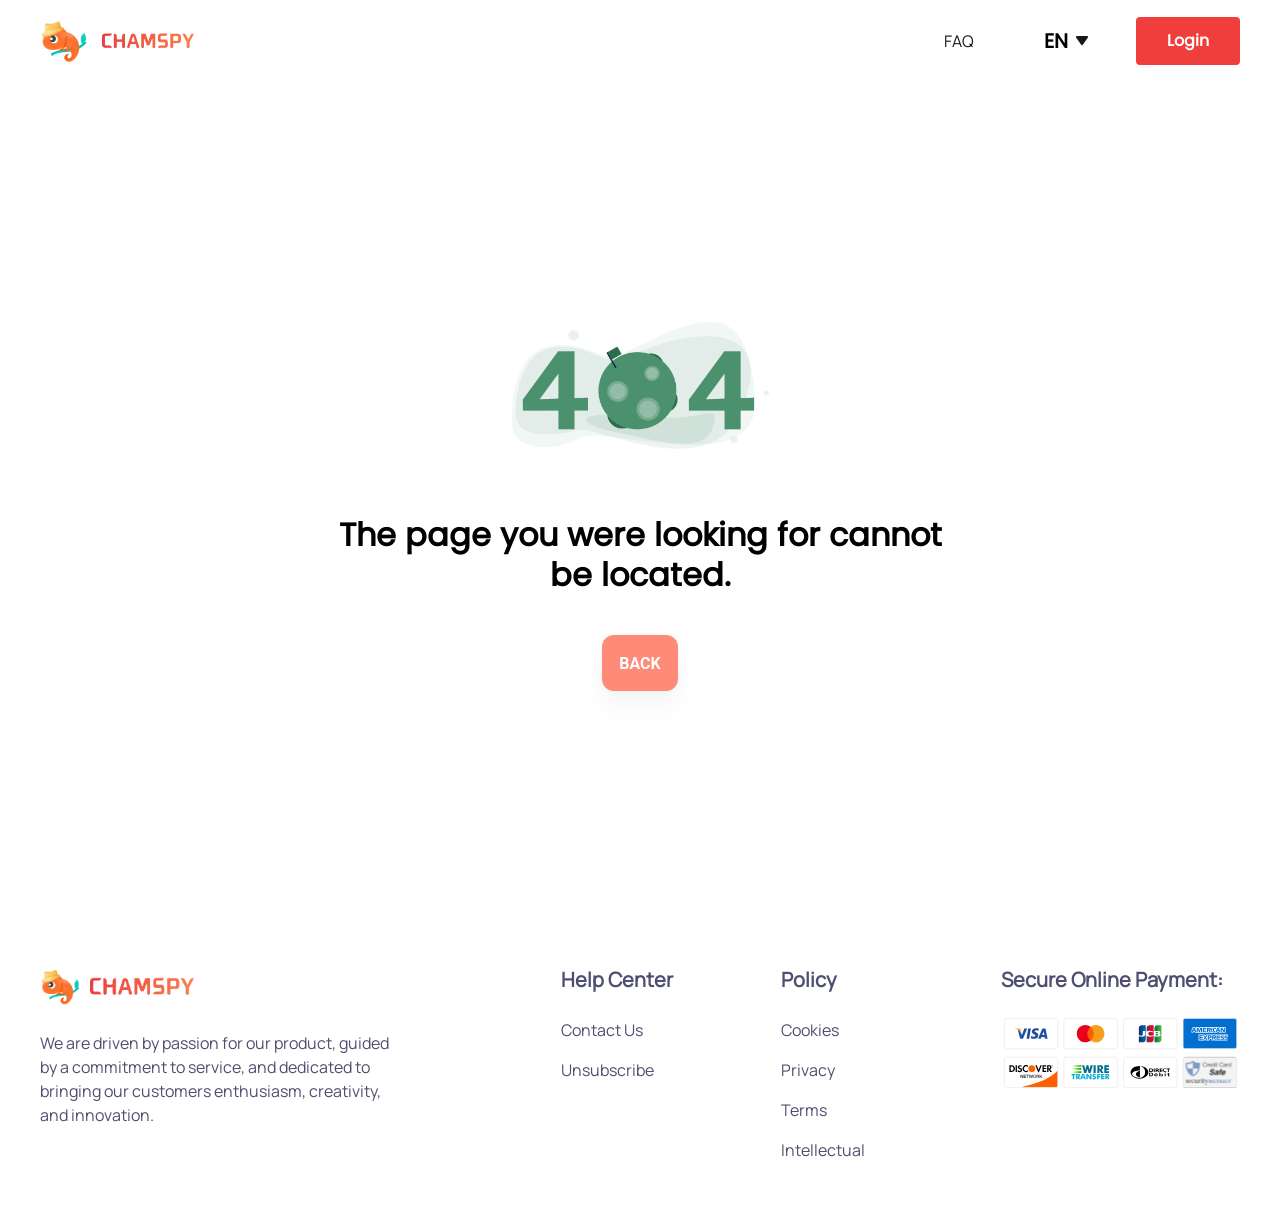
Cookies (810, 1030)
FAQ (959, 41)
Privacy (808, 1070)
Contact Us (602, 1030)
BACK (639, 663)
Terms (804, 1110)
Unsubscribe (607, 1070)
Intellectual (823, 1150)
